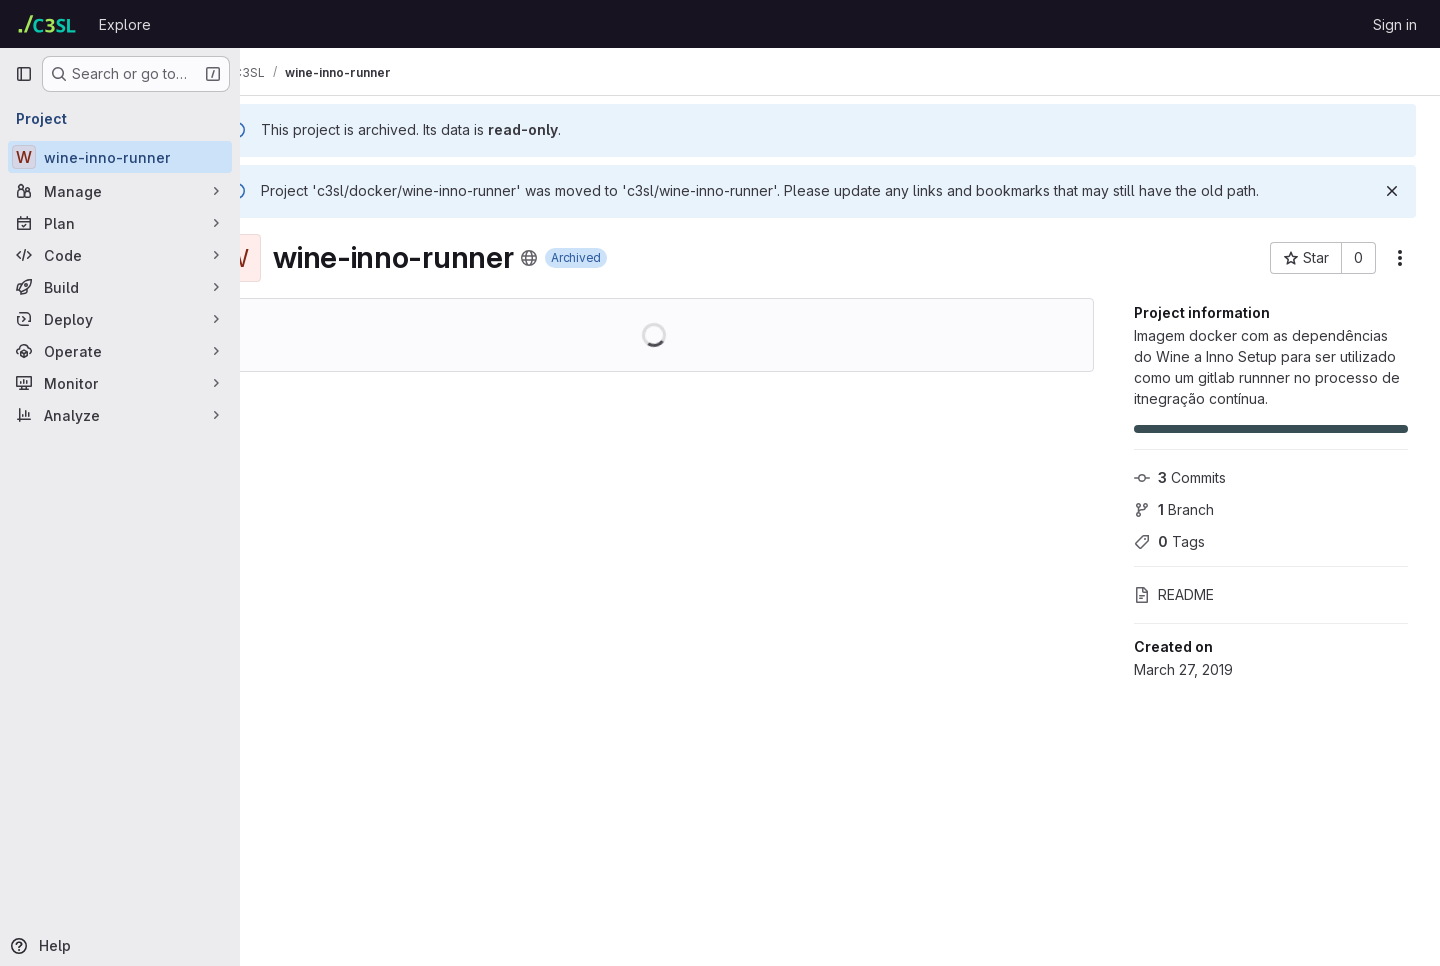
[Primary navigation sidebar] (24, 74)
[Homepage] (47, 24)
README (1174, 594)
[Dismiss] (1392, 191)
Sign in (1395, 24)
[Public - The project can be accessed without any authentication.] (580, 258)
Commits (1180, 477)
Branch (1174, 509)
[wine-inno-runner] (120, 157)
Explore (125, 24)
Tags (1169, 541)
